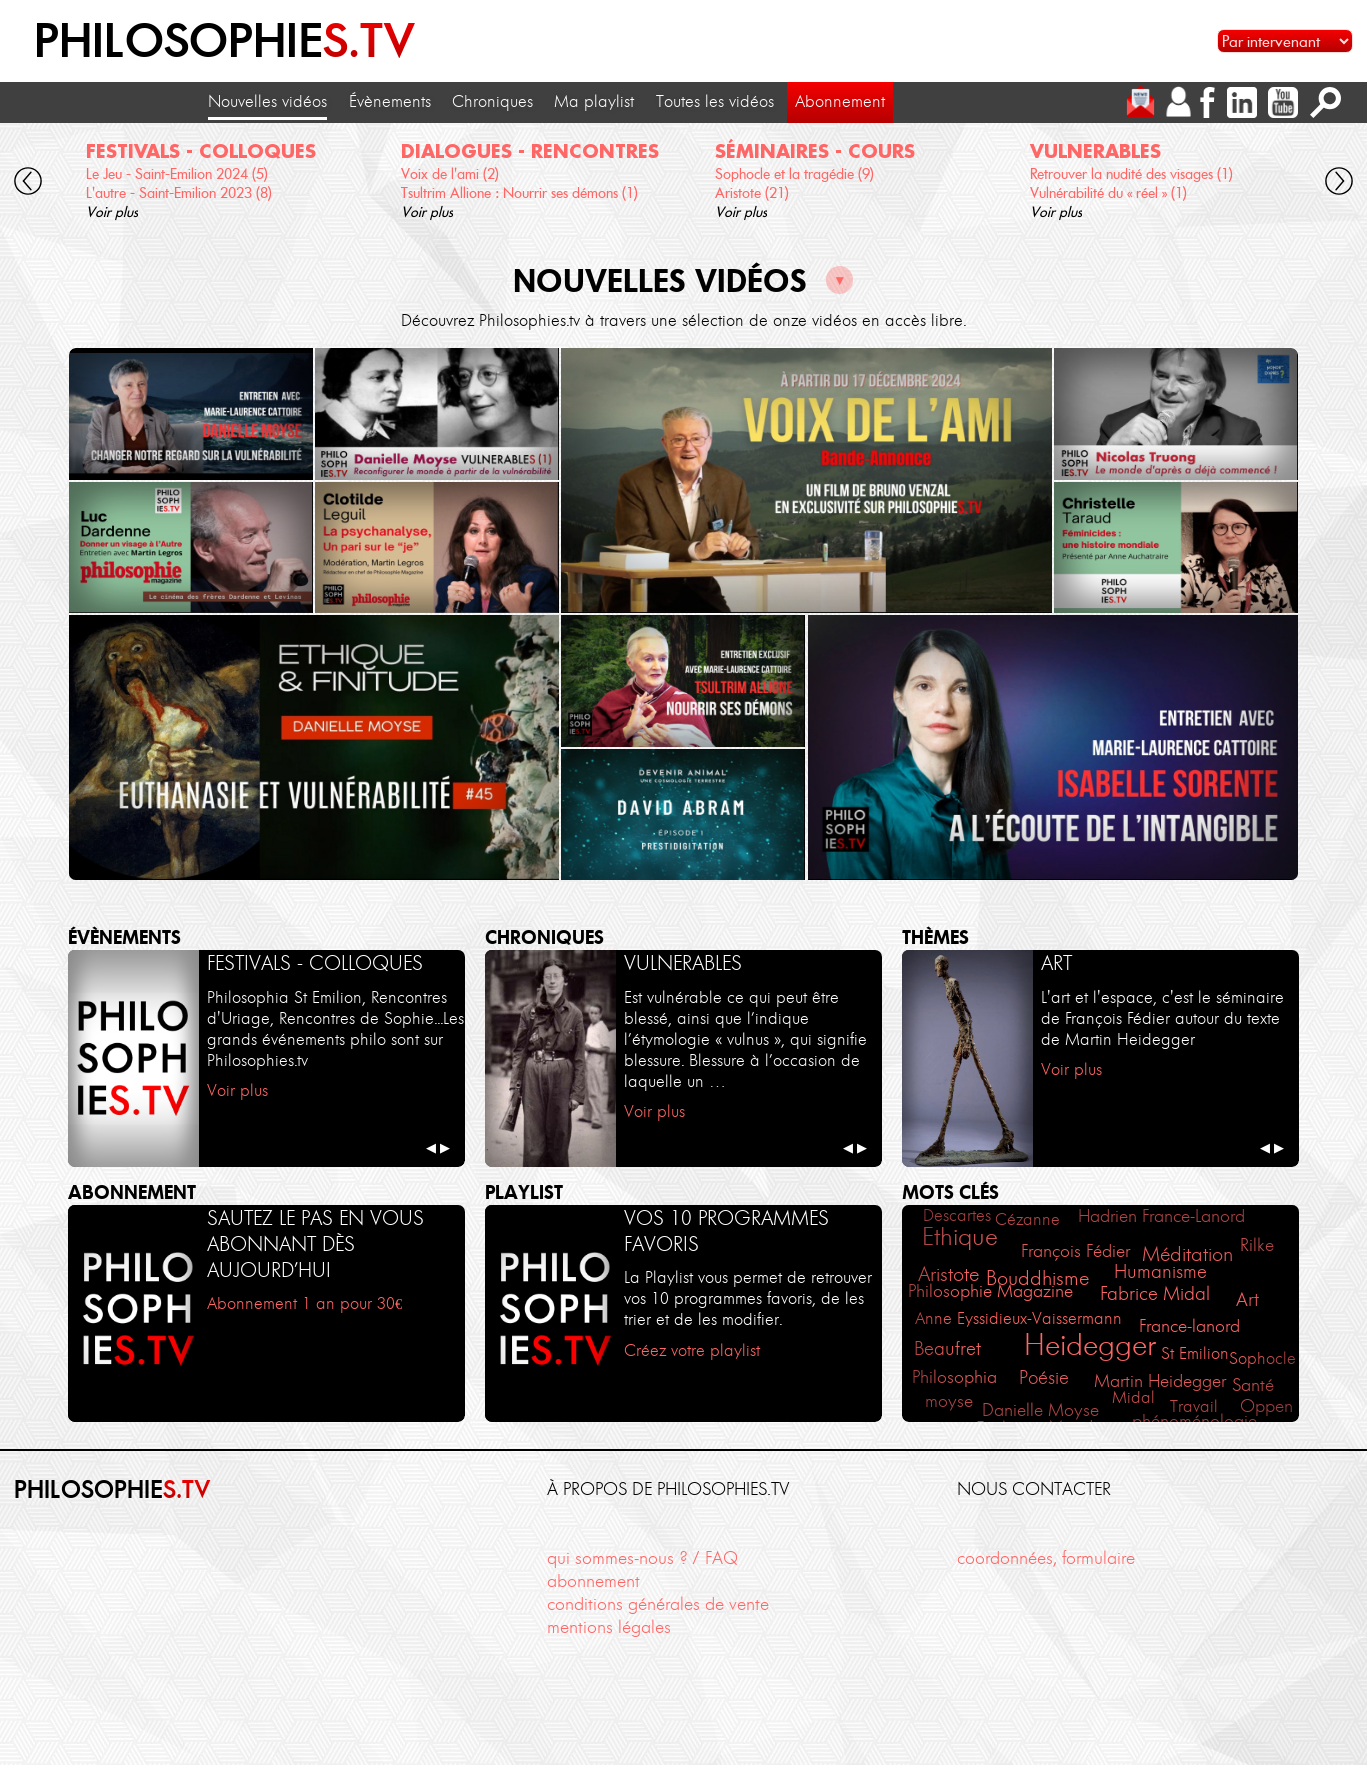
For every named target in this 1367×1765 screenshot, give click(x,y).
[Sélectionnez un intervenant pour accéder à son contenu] (1285, 41)
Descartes (957, 1215)
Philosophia (954, 1377)
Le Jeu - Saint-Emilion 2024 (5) (177, 174)
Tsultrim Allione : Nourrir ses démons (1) (519, 193)
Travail (1194, 1406)
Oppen (1266, 1405)
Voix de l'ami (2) (450, 174)
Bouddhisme (1037, 1278)
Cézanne (1027, 1219)
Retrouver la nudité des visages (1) (1131, 174)
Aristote (948, 1274)
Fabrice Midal (1155, 1293)
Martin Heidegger (1160, 1381)
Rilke (1257, 1244)
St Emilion (1195, 1353)
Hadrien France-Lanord (1161, 1216)
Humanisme (1160, 1271)
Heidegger (1090, 1344)
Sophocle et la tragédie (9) (794, 174)
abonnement (593, 1581)
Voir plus (112, 212)
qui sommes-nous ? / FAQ (642, 1558)
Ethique (960, 1236)
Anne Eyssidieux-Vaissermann (1018, 1318)
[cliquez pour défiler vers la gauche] (27, 183)
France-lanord (1189, 1325)
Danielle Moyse (1040, 1409)
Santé (1253, 1385)
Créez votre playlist (692, 1350)
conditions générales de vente (658, 1604)
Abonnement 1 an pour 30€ (304, 1303)
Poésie (1044, 1377)
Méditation (1187, 1254)
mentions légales (609, 1627)
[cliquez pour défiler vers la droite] (1339, 183)
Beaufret (947, 1348)
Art (1247, 1299)
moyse (949, 1400)
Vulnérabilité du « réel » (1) (1108, 193)
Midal (1133, 1397)
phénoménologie (1194, 1421)
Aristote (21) (752, 193)
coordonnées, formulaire (1046, 1558)
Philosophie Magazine (990, 1291)
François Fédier (1075, 1251)
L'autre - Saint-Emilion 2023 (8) (179, 193)
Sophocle (1262, 1358)
